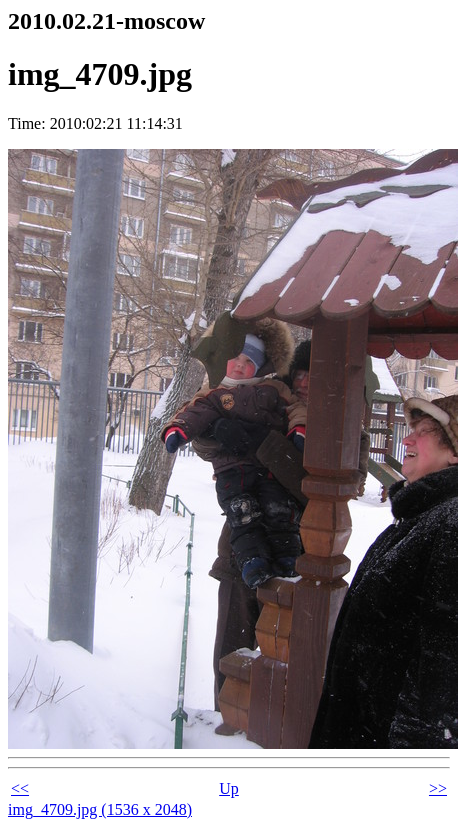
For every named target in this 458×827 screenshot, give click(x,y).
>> (438, 788)
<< (20, 788)
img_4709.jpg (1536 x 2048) (100, 809)
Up (229, 788)
